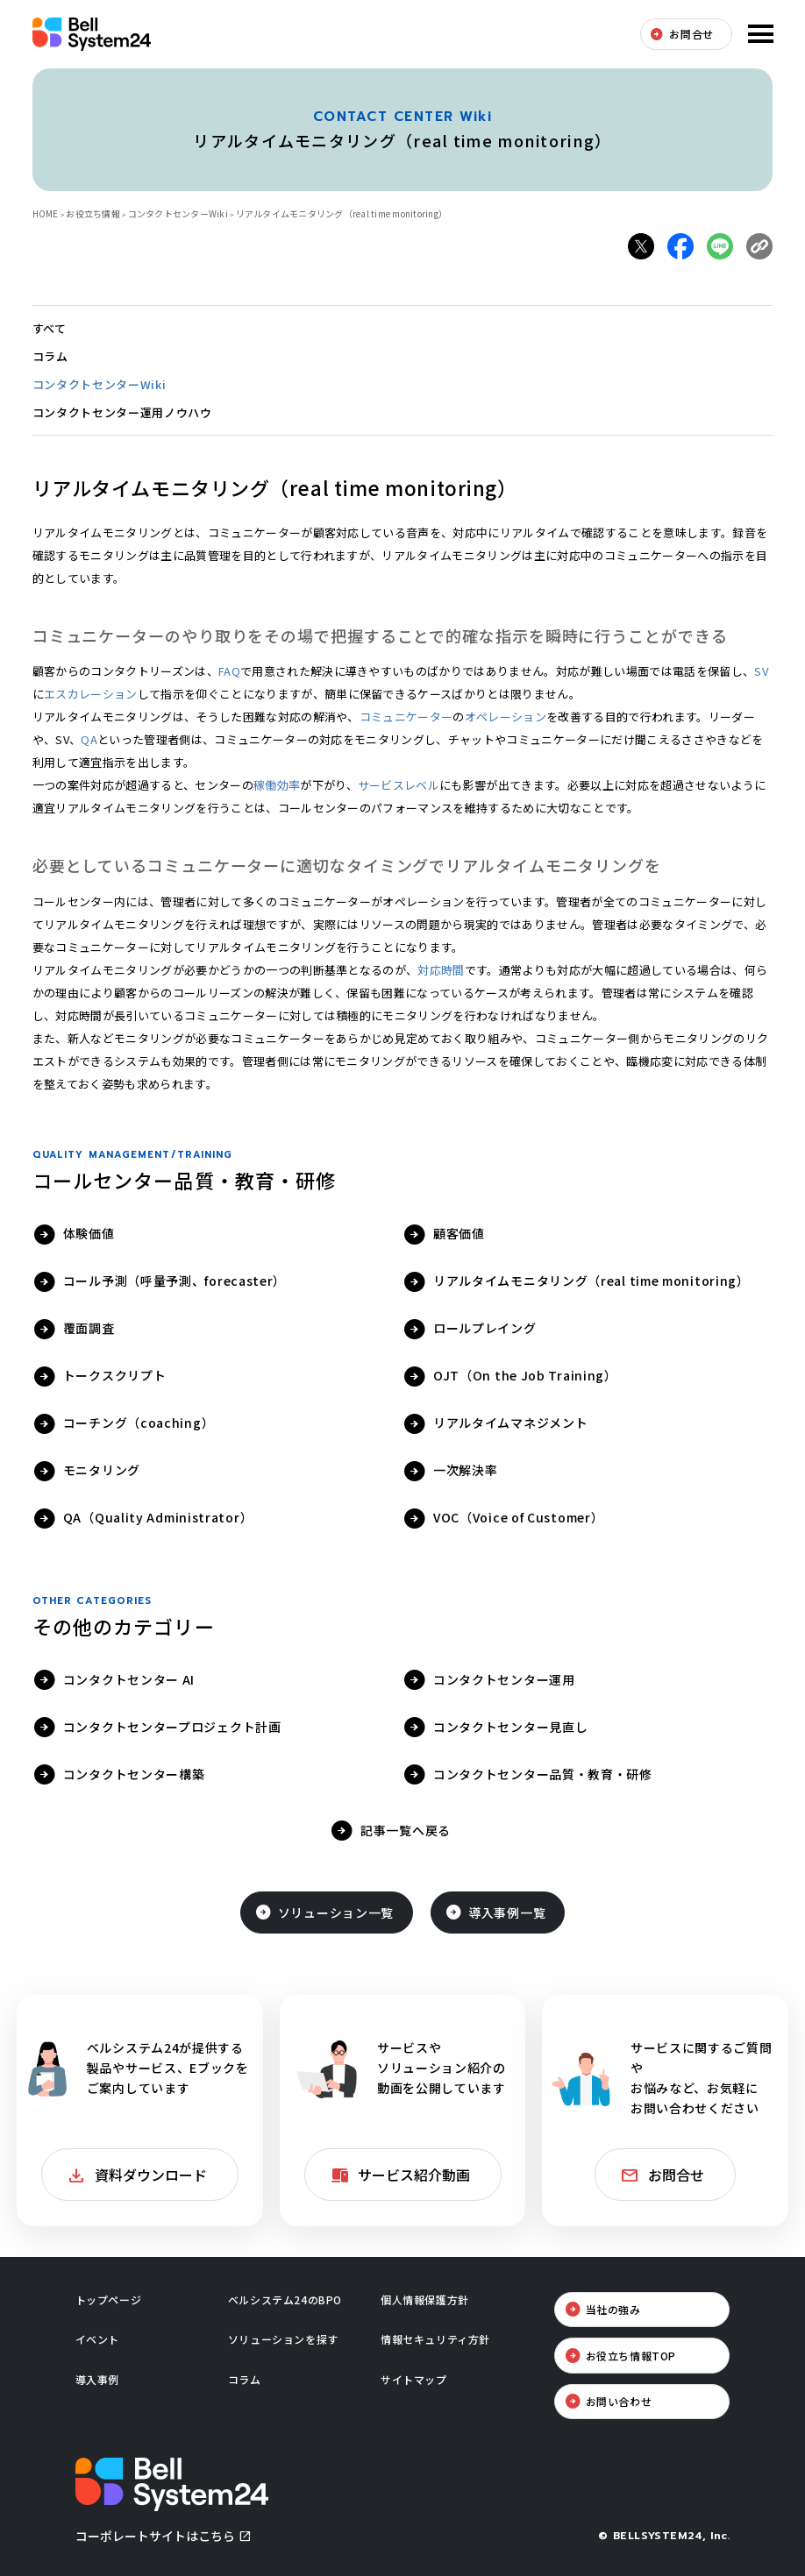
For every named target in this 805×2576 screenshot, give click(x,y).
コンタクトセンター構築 (134, 1774)
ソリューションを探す (283, 2338)
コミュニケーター (406, 716)
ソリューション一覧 (336, 1912)
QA (89, 739)
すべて (49, 328)
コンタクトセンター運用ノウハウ (122, 412)
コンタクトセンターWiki (178, 213)
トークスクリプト (115, 1375)
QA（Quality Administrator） (158, 1517)
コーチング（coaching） (139, 1422)
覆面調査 (89, 1328)
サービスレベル (398, 785)
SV (761, 671)
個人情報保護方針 (425, 2299)
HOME (45, 213)
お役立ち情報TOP (631, 2355)
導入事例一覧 (506, 1912)
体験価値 (89, 1233)
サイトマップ (414, 2379)
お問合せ (691, 33)
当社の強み (613, 2309)
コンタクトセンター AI (129, 1679)
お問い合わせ (619, 2401)
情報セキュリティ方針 (435, 2338)
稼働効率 (276, 785)
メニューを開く (758, 34)
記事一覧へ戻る (405, 1830)
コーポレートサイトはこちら (155, 2535)
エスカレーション (91, 693)
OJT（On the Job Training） (525, 1375)
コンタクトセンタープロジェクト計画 (172, 1726)
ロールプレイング (485, 1328)
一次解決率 (465, 1470)
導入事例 (97, 2379)
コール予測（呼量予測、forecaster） (174, 1280)
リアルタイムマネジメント (510, 1422)
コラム (50, 356)
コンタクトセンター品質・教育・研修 (542, 1774)
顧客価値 (459, 1233)
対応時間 (440, 970)
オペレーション (505, 716)
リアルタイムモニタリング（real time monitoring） (590, 1280)
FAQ (229, 671)
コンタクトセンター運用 (504, 1679)
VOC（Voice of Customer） (518, 1517)
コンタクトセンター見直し (510, 1726)
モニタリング (101, 1470)
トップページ (108, 2299)
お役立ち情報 (93, 213)
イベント (97, 2338)
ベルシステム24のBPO (285, 2299)
